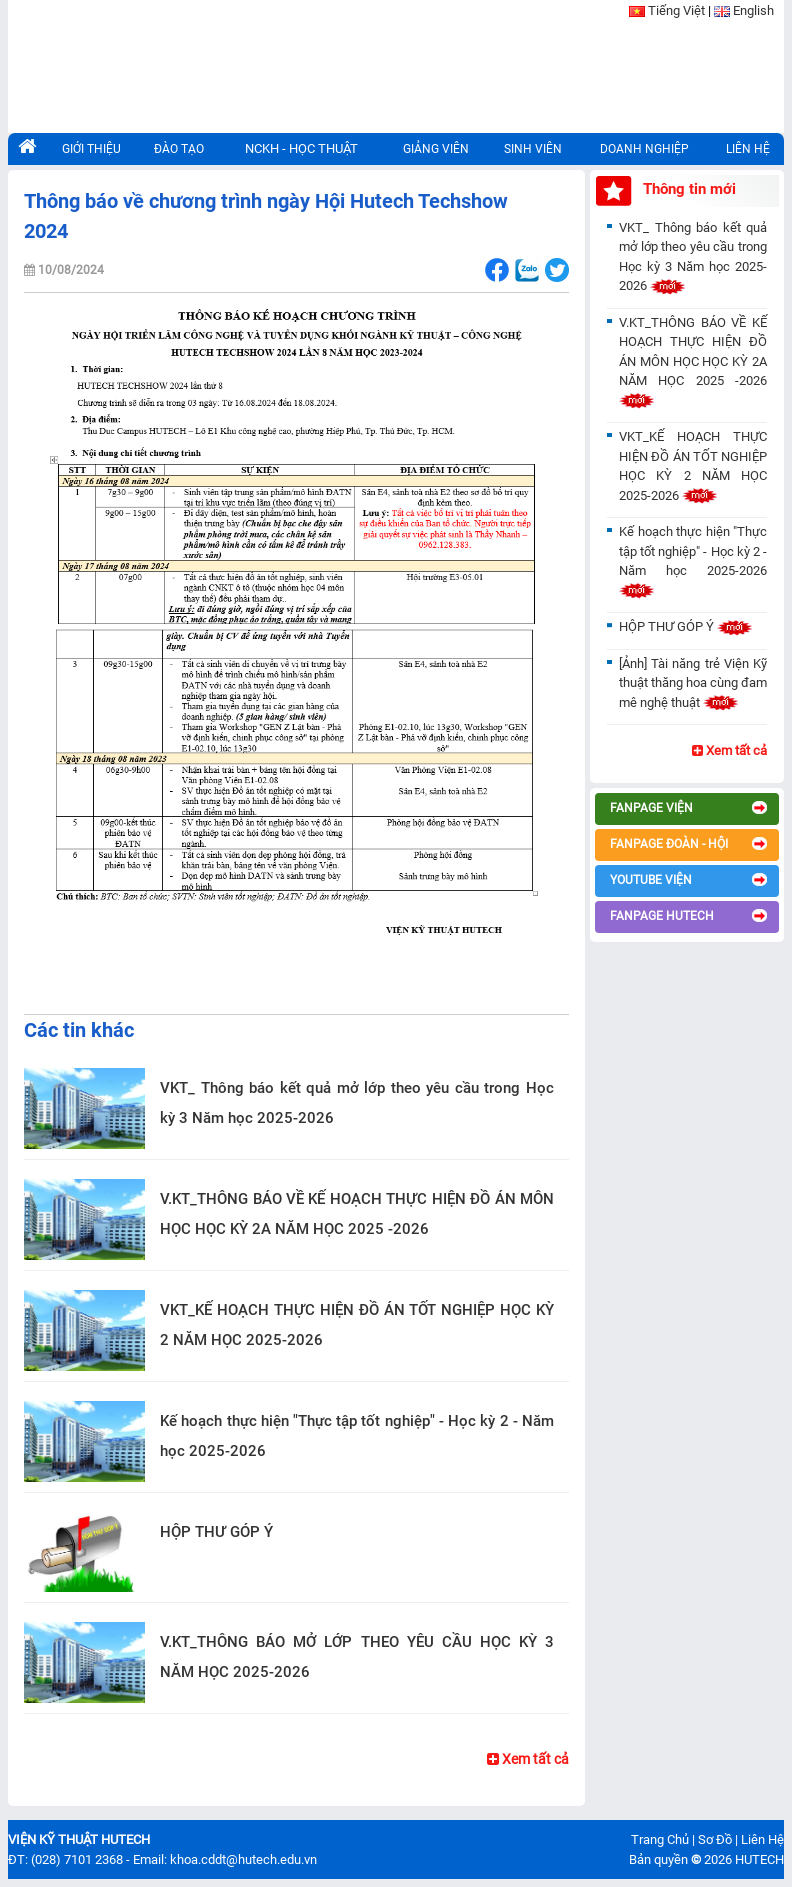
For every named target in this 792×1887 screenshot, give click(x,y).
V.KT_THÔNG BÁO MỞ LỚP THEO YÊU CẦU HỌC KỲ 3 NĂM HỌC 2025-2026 (357, 1657)
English (753, 10)
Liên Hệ (762, 1839)
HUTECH (759, 1859)
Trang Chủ (660, 1839)
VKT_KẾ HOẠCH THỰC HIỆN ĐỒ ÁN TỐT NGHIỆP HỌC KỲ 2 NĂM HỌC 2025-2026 (357, 1325)
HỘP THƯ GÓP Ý (216, 1532)
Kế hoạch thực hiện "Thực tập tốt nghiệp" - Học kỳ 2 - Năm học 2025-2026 (357, 1436)
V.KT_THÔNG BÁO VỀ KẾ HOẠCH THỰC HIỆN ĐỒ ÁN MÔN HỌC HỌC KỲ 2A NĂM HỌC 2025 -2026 (357, 1214)
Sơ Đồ (715, 1839)
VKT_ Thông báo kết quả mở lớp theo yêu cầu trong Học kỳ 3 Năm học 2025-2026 (357, 1103)
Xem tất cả (528, 1759)
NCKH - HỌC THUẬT (301, 148)
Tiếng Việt (676, 10)
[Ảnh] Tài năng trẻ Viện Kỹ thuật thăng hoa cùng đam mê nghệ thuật (693, 683)
